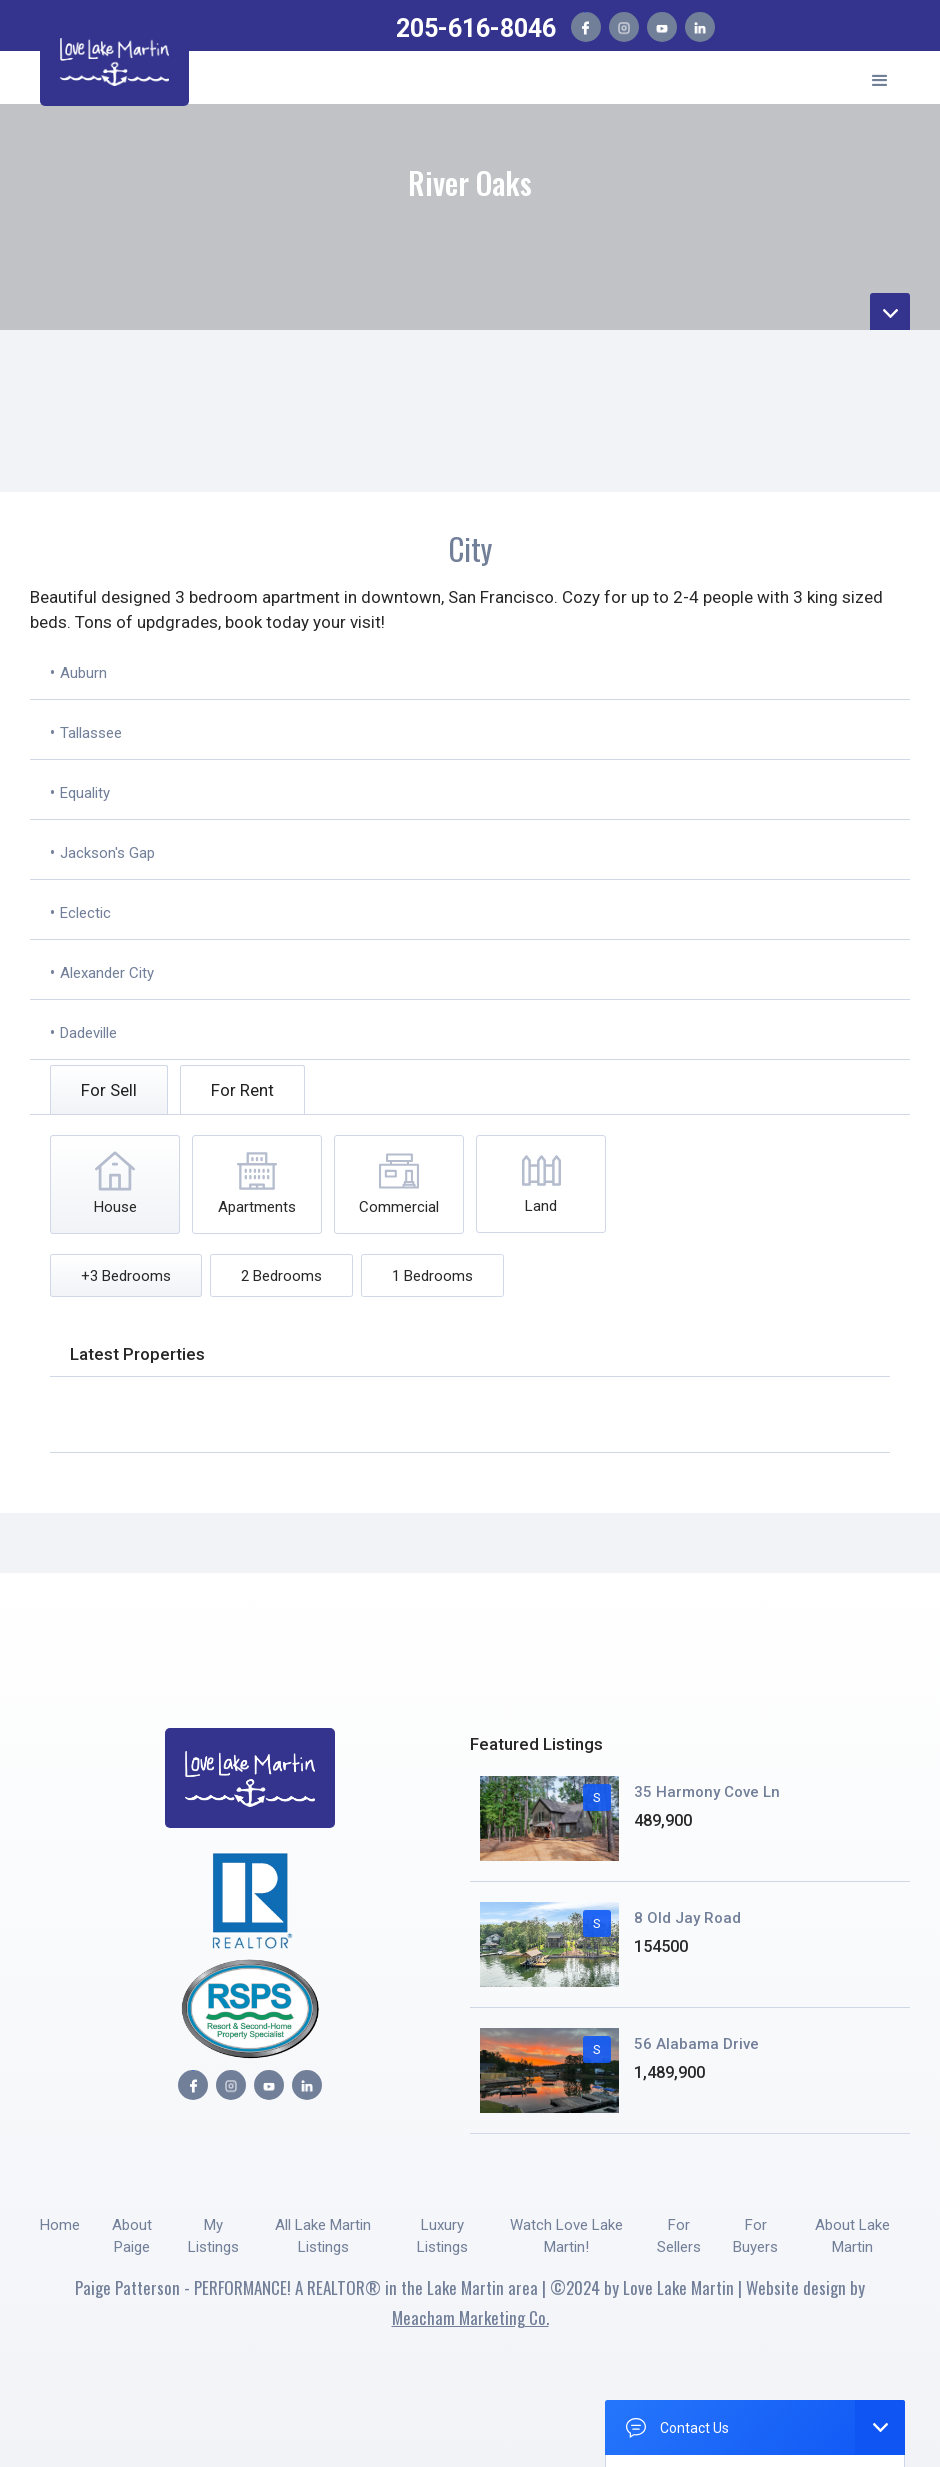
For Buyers (755, 2236)
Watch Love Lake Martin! (566, 2236)
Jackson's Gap (107, 853)
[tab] (109, 1089)
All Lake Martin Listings (323, 2236)
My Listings (213, 2236)
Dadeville (88, 1033)
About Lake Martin (852, 2236)
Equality (85, 793)
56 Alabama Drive (696, 2044)
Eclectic (85, 913)
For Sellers (679, 2236)
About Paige (132, 2236)
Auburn (83, 673)
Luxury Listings (442, 2236)
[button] (880, 77)
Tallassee (91, 733)
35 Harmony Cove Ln (707, 1792)
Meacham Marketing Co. (470, 2317)
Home (60, 2225)
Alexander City (107, 973)
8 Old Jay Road (687, 1918)
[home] (114, 58)
